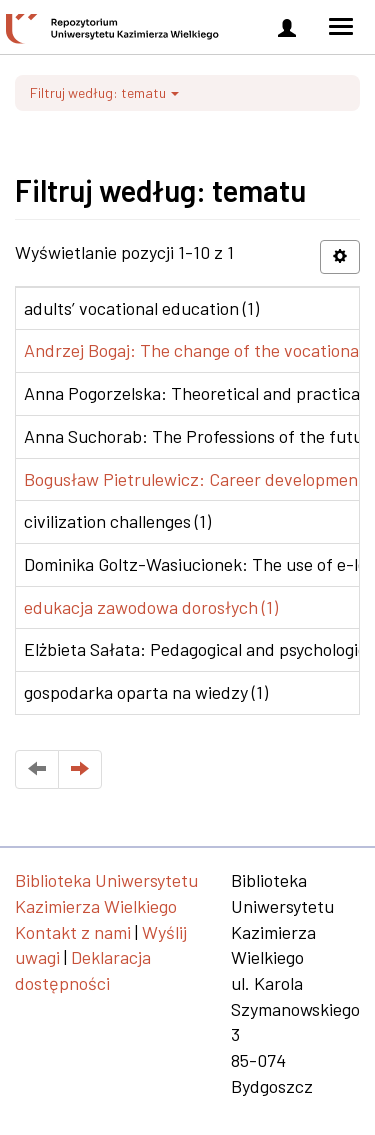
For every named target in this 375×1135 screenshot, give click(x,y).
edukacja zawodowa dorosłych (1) (151, 607)
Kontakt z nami (73, 932)
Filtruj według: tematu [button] (104, 92)
